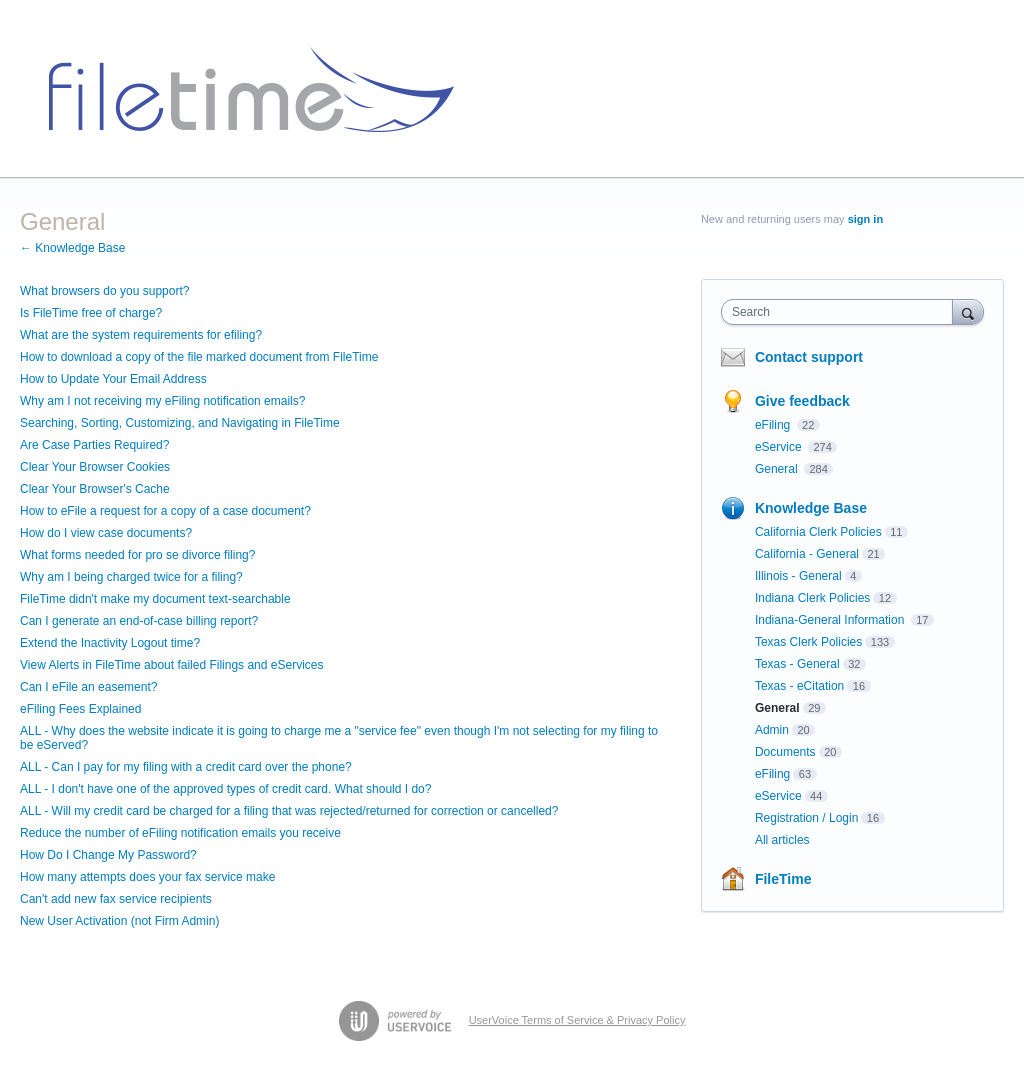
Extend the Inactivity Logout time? (110, 643)
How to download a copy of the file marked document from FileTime (199, 357)
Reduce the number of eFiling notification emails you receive (180, 833)
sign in (865, 219)
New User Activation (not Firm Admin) (119, 921)
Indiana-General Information (831, 620)
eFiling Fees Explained (80, 709)
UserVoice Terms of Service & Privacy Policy (577, 1020)
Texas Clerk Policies (808, 642)
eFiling (774, 425)
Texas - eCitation (799, 686)
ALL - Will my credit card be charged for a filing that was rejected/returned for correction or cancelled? (289, 811)
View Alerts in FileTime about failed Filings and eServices (171, 665)
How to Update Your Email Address (113, 379)
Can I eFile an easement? (88, 687)
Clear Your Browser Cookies (95, 467)
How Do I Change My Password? (108, 855)
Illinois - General (798, 576)
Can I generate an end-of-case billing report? (139, 621)
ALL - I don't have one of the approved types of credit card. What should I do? (225, 789)
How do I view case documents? (106, 533)
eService (780, 447)
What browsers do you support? (104, 291)
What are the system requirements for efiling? (141, 335)
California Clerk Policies (818, 532)
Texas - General (797, 664)
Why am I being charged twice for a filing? (131, 577)
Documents (785, 752)
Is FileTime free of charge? (91, 313)
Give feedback (802, 401)
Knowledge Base (811, 508)
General (778, 469)
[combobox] (841, 312)
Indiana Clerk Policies (812, 598)
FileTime (783, 879)
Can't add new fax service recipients (116, 899)
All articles (782, 840)
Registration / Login (806, 818)
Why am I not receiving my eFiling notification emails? (162, 401)
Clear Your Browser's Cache (95, 489)
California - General (807, 554)
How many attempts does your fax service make (147, 877)
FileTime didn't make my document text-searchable (155, 599)
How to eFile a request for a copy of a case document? (165, 511)
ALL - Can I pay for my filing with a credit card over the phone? (186, 767)
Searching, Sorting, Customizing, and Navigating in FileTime (180, 423)
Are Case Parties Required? (94, 445)
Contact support (809, 357)
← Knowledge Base (72, 248)
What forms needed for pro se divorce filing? (137, 555)
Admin (772, 730)
